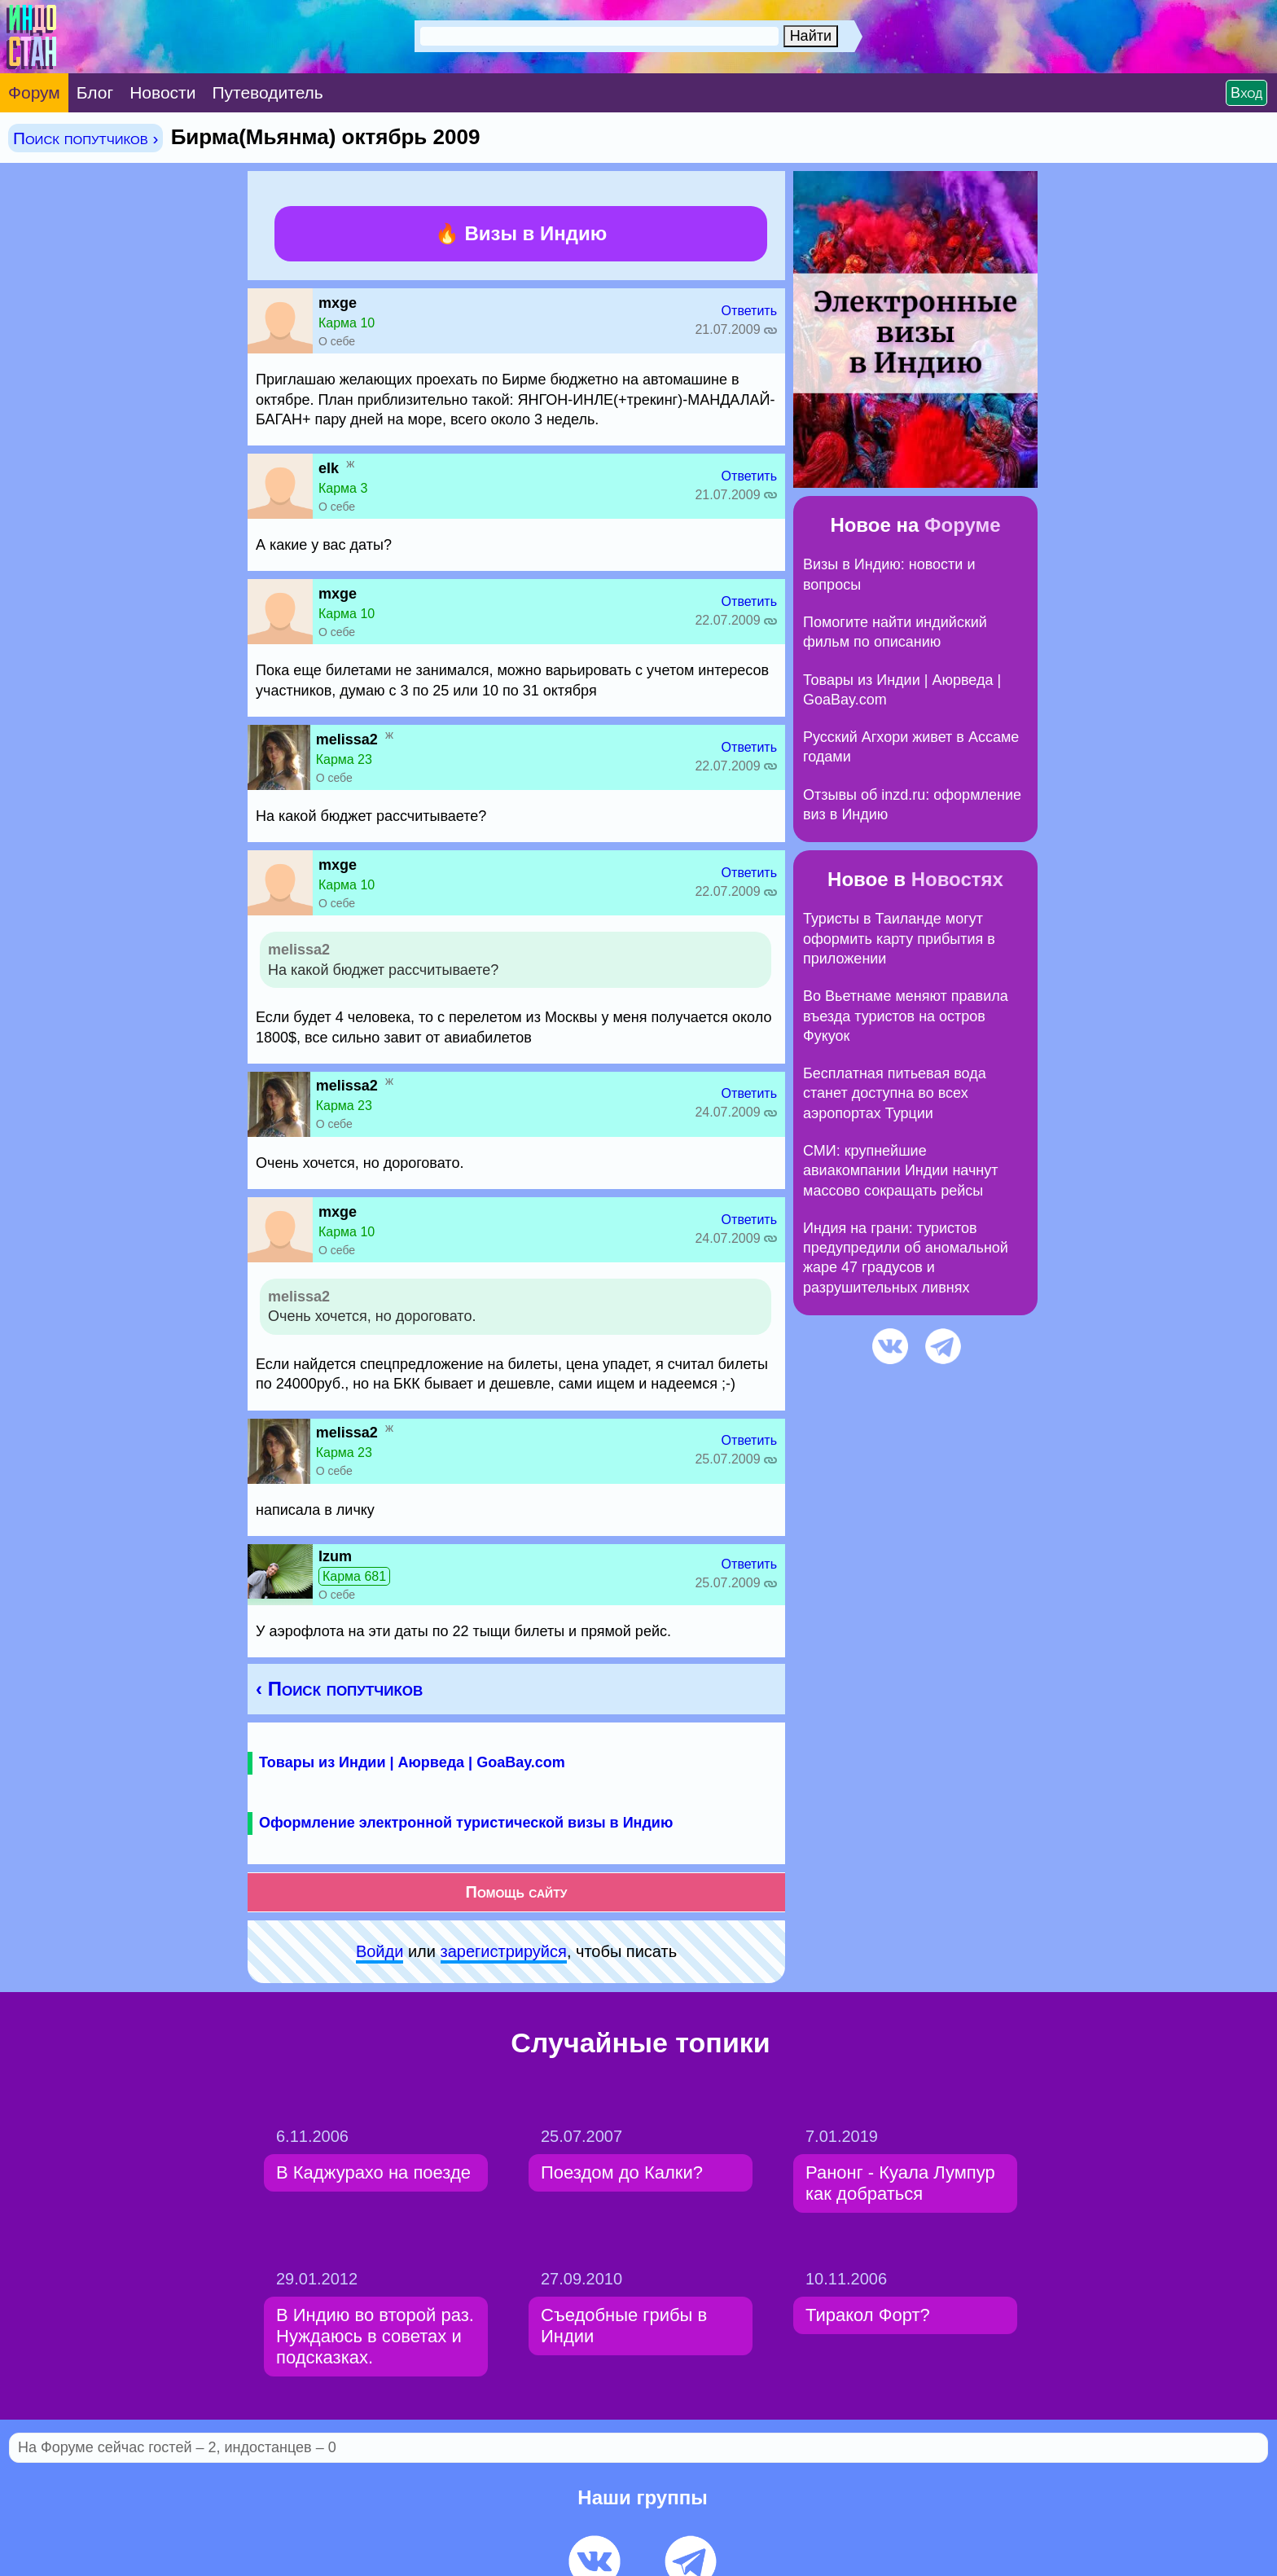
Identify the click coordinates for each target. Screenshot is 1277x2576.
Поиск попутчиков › (85, 138)
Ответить (749, 311)
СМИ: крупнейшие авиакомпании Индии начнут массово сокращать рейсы (900, 1171)
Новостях (957, 879)
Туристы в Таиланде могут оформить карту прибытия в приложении (899, 939)
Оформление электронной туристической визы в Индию (466, 1823)
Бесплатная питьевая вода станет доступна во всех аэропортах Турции (894, 1093)
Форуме (962, 525)
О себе (336, 341)
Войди (379, 1951)
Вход (1246, 93)
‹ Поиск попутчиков (339, 1689)
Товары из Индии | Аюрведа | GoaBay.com (412, 1762)
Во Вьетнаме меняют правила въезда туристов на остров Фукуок (905, 1016)
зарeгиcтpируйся (504, 1951)
